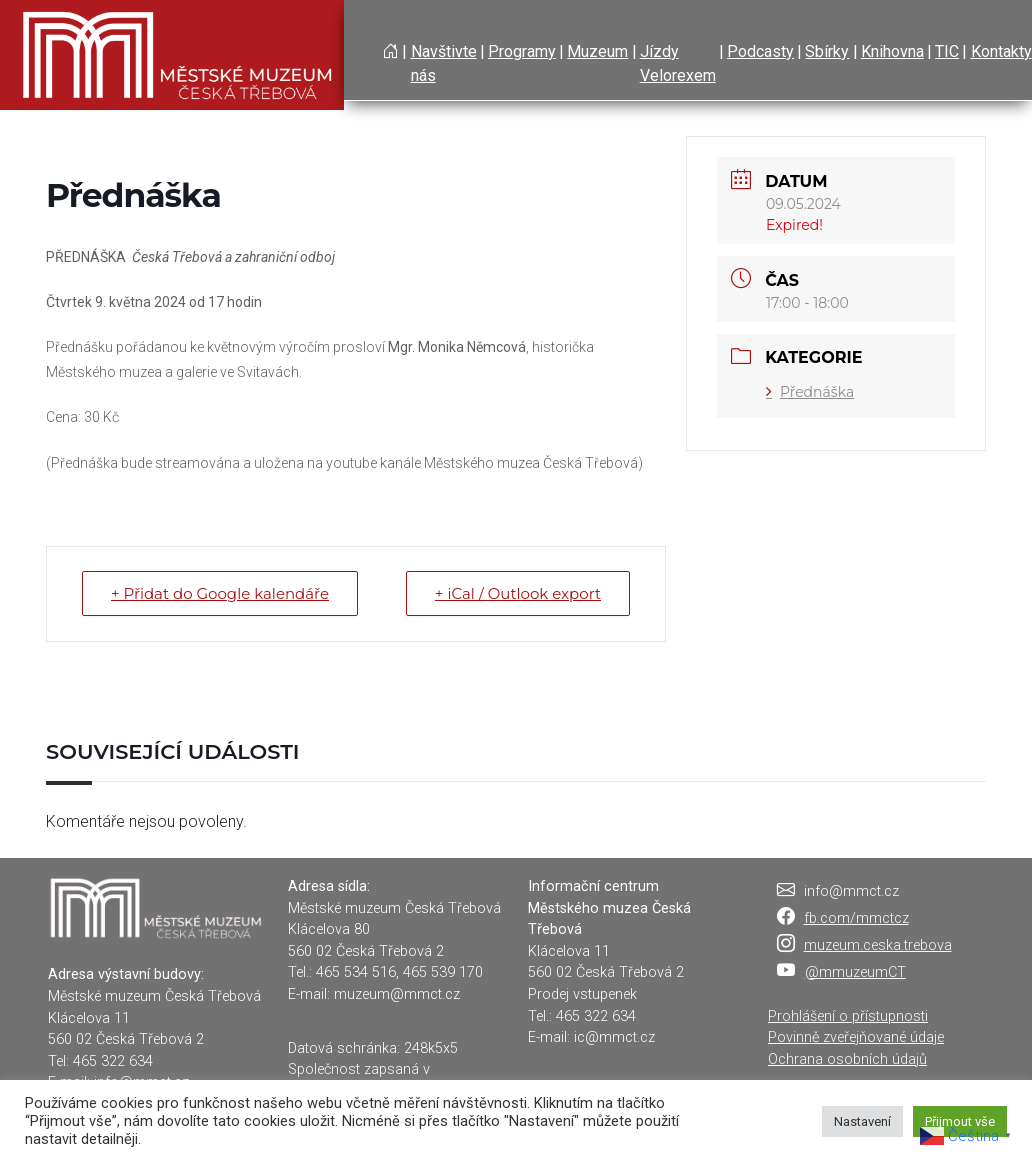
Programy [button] (522, 51)
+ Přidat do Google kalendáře (220, 593)
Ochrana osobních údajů (847, 1059)
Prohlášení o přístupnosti (848, 1016)
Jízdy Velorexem (678, 63)
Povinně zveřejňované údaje (856, 1037)
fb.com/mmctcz (856, 918)
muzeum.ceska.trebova (878, 945)
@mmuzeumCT (855, 972)
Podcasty (760, 51)
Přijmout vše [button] (960, 1121)
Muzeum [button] (597, 51)
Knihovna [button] (892, 51)
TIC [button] (947, 51)
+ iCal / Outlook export (518, 593)
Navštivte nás (444, 63)
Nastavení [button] (862, 1121)
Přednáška (810, 392)
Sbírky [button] (827, 51)
